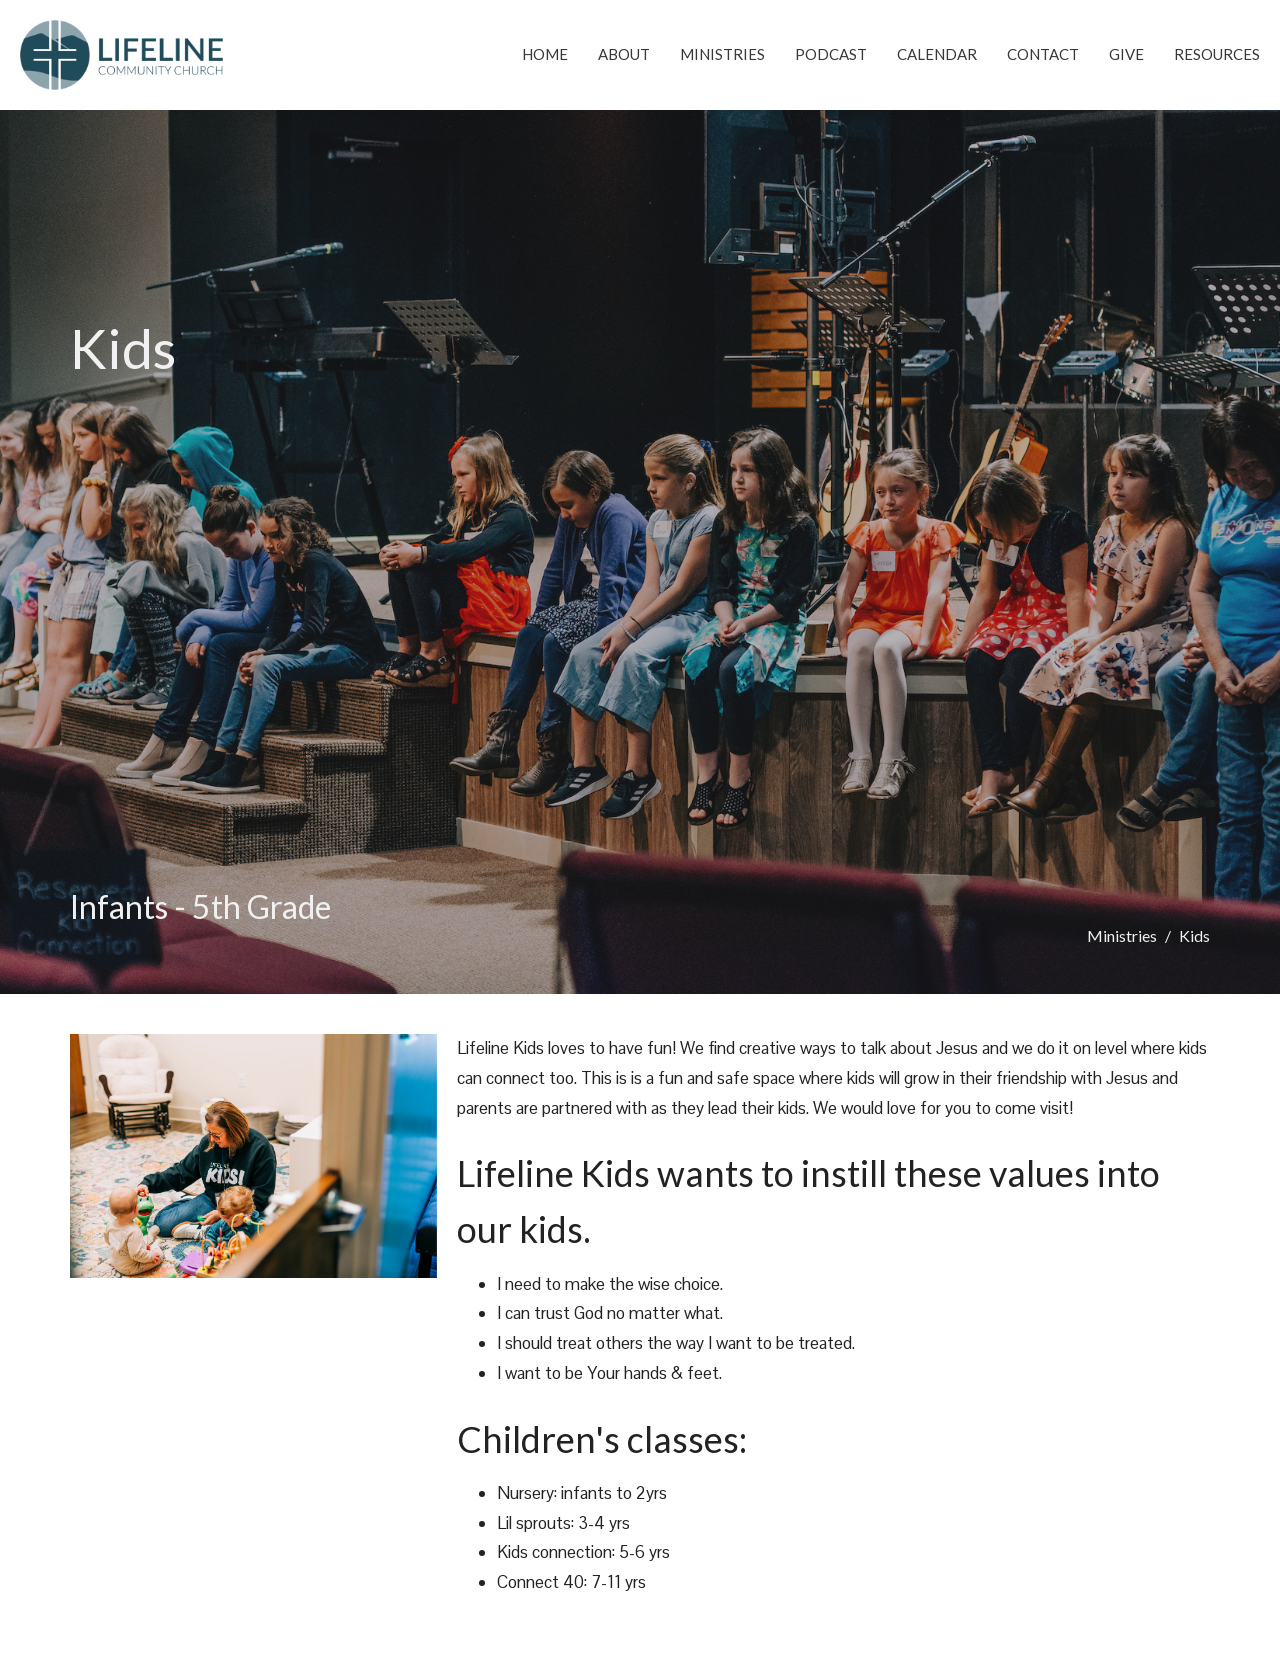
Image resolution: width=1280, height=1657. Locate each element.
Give (1126, 54)
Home (545, 54)
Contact (1043, 54)
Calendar (937, 54)
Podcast (831, 54)
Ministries (722, 54)
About (624, 54)
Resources (1217, 54)
